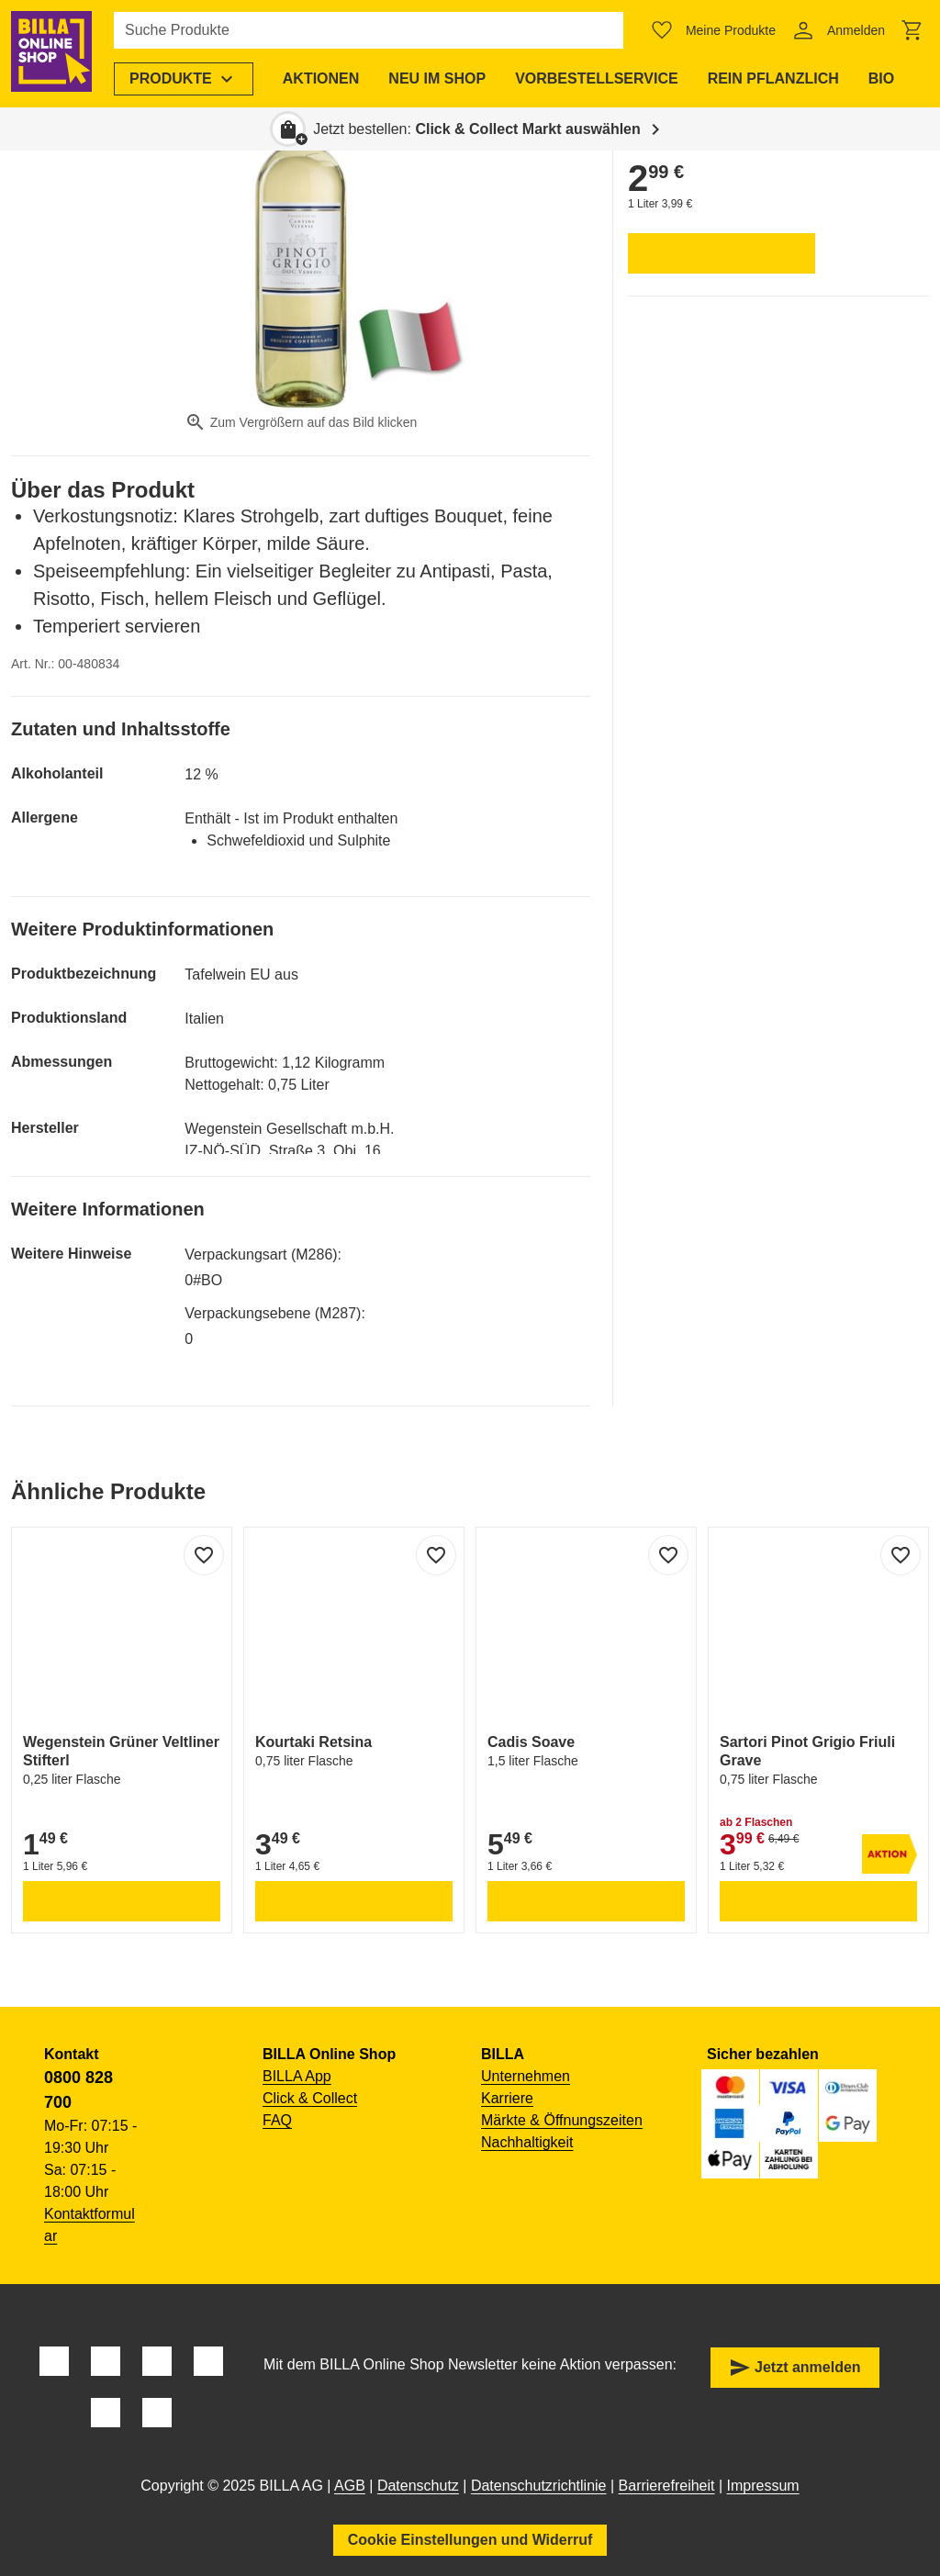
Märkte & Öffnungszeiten (562, 2120)
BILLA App (297, 2076)
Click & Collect (310, 2098)
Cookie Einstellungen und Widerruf (470, 2540)
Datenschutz (418, 2485)
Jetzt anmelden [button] (795, 2368)
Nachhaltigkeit (527, 2142)
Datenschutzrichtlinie (539, 2485)
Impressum (763, 2485)
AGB (349, 2485)
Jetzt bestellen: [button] (477, 129)
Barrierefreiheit (667, 2485)
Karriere (507, 2098)
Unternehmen (525, 2076)
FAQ (277, 2120)
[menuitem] (187, 78)
